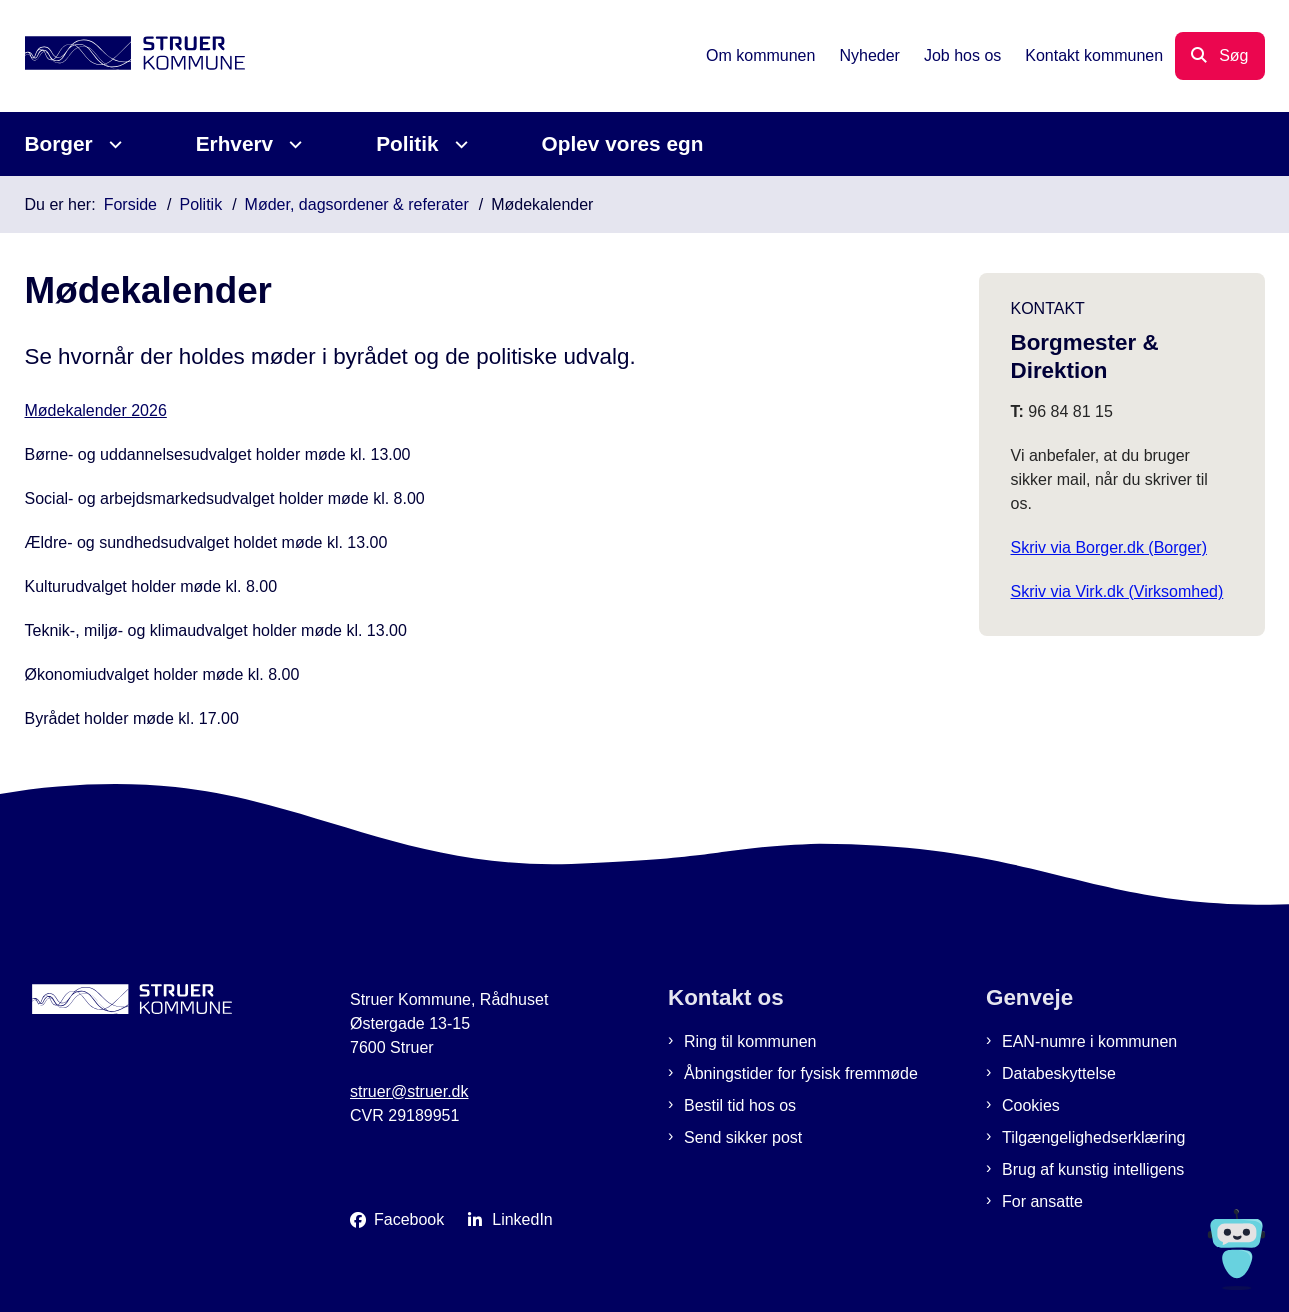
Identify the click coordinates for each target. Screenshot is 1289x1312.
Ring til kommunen (750, 1041)
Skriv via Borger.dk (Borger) (1109, 547)
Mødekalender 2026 (96, 410)
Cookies (1031, 1105)
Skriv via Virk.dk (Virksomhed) (1117, 591)
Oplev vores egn (623, 143)
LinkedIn (522, 1219)
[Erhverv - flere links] (292, 144)
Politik (407, 143)
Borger (59, 143)
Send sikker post (743, 1137)
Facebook (409, 1219)
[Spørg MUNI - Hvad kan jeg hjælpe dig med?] (1236, 1249)
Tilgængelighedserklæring (1094, 1137)
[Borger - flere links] (112, 144)
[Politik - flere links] (458, 144)
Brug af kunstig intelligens (1093, 1169)
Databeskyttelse (1059, 1073)
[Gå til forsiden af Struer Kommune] (135, 56)
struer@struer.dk (409, 1091)
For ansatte (1042, 1201)
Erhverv (234, 143)
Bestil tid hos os (740, 1105)
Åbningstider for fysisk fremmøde (801, 1073)
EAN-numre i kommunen (1089, 1041)
